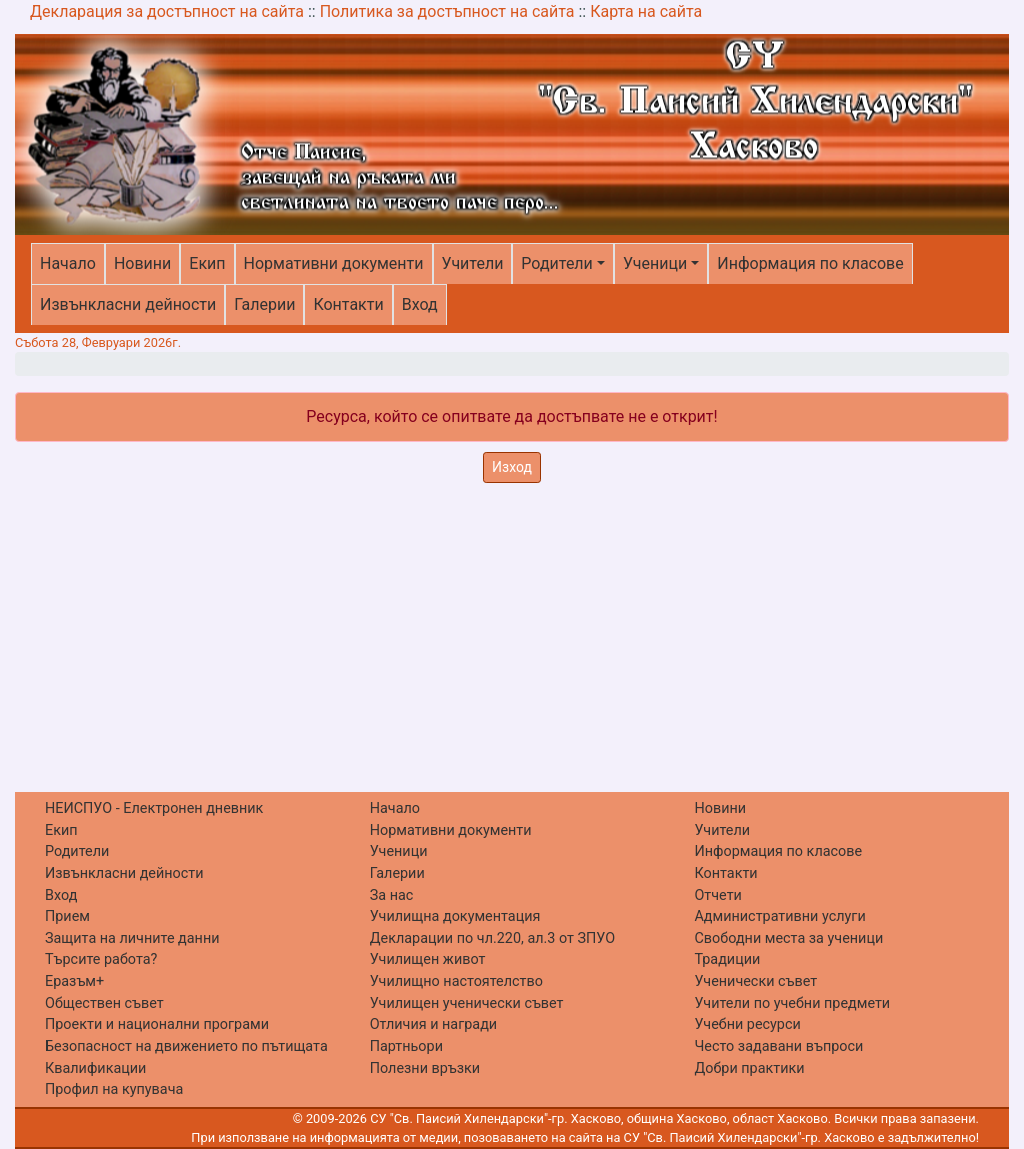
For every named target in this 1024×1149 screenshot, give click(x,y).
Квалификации (95, 1068)
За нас (392, 895)
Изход (512, 467)
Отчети (717, 895)
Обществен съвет (104, 1003)
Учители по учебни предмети (792, 1003)
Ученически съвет (755, 981)
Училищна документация (455, 916)
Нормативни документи (334, 263)
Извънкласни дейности (128, 304)
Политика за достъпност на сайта (447, 11)
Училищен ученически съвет (467, 1003)
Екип (207, 263)
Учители (473, 263)
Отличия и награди (433, 1024)
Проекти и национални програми (157, 1024)
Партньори (406, 1046)
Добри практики (749, 1068)
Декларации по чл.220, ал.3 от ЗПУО (492, 938)
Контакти (348, 304)
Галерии (264, 304)
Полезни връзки (425, 1068)
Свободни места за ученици (788, 938)
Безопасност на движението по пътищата (186, 1046)
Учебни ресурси (747, 1024)
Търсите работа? (101, 959)
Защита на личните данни (132, 938)
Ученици (655, 263)
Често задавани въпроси (778, 1046)
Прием (67, 916)
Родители (556, 263)
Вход (420, 304)
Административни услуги (779, 916)
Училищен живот (428, 959)
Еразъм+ (74, 981)
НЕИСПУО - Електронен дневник (154, 808)
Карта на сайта (646, 11)
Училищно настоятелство (456, 981)
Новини (142, 263)
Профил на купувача (114, 1089)
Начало (68, 263)
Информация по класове (810, 263)
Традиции (727, 959)
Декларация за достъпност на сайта (167, 11)
